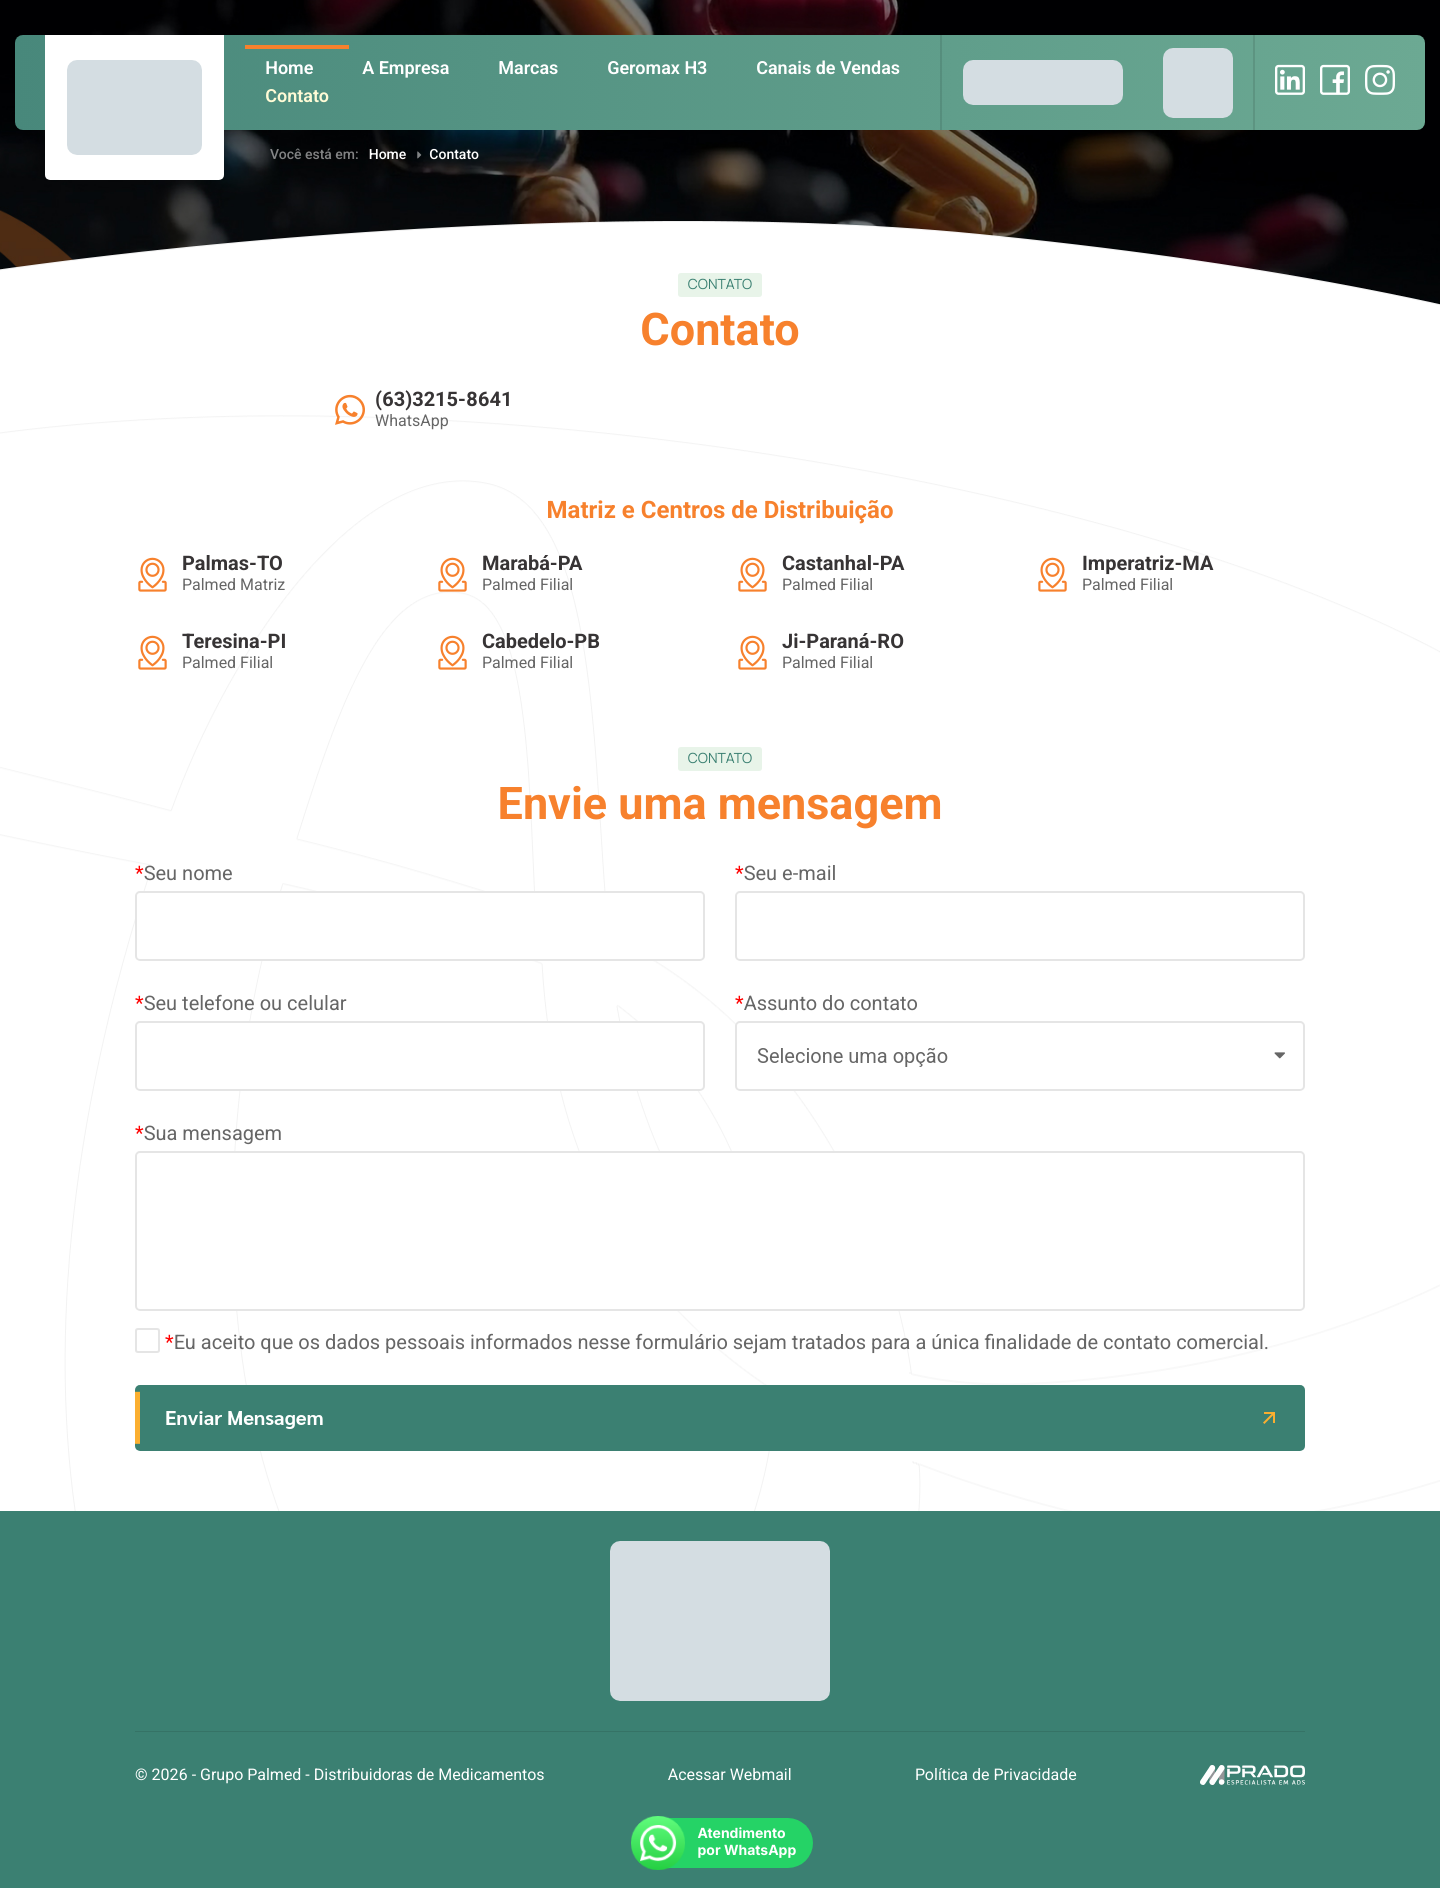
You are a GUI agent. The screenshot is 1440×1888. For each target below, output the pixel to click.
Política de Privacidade (996, 1774)
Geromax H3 (657, 68)
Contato (297, 96)
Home (289, 68)
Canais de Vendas (828, 68)
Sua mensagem (720, 1216)
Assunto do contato (1020, 1041)
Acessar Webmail (730, 1774)
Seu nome (420, 911)
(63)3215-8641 (443, 399)
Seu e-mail (1020, 911)
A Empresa (405, 68)
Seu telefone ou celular (420, 1041)
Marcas (528, 68)
